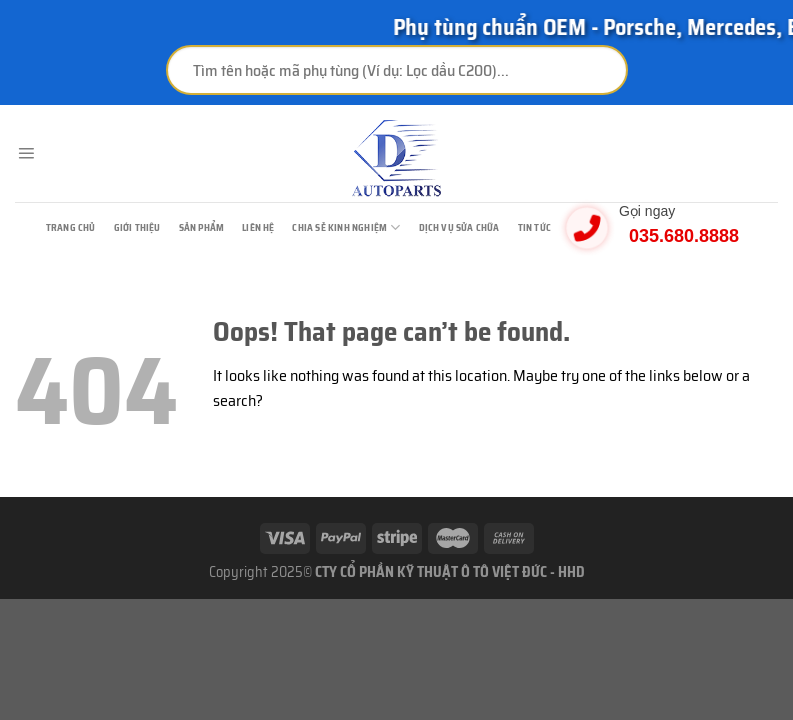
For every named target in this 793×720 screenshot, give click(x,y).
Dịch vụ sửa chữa (459, 227)
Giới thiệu (137, 227)
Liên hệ (258, 227)
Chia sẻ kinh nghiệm (346, 227)
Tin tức (534, 227)
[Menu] (26, 154)
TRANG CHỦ (71, 227)
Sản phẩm (202, 227)
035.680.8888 (684, 236)
